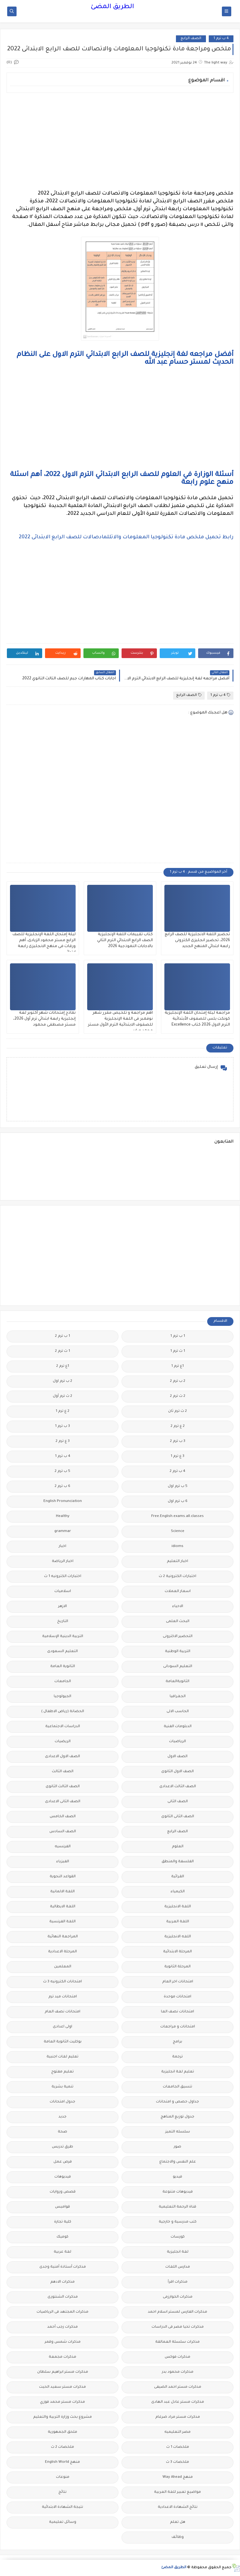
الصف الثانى (178, 1802)
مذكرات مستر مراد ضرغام (177, 2417)
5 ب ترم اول (178, 1486)
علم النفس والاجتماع (177, 2162)
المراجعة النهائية (63, 1937)
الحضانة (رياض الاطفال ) (62, 1712)
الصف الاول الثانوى (177, 1772)
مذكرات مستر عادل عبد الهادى (177, 2402)
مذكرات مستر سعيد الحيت (62, 2387)
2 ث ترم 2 (177, 1396)
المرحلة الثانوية (177, 1967)
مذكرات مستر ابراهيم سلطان (62, 2372)
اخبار (62, 1546)
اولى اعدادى (62, 2027)
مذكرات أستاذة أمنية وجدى (62, 2267)
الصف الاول (178, 1757)
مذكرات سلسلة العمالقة (177, 2342)
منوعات (62, 2477)
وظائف (178, 2537)
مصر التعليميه (177, 2432)
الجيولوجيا (62, 1697)
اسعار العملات (178, 1592)
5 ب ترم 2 (62, 1471)
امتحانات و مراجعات (177, 2027)
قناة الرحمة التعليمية (177, 2207)
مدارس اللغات (177, 2267)
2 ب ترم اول (62, 1381)
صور (177, 2147)
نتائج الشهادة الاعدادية (178, 2507)
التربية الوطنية (177, 1652)
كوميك (62, 2237)
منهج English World (62, 2462)
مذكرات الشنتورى (63, 2297)
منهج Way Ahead (177, 2477)
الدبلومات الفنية (178, 1727)
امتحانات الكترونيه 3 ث (62, 1982)
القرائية (177, 1877)
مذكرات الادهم (62, 2282)
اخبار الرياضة (62, 1561)
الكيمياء (178, 1892)
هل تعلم (177, 2522)
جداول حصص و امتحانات (177, 2102)
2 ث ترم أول (62, 1396)
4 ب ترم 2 (177, 1471)
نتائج (62, 2492)
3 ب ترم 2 (177, 1441)
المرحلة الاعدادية (62, 1952)
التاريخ (62, 1622)
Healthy (62, 1516)
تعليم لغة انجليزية (177, 2072)
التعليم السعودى (62, 1652)
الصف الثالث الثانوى (63, 1787)
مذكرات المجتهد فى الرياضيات (62, 2312)
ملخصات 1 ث (177, 2447)
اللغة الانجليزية (177, 1907)
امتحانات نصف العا (177, 2012)
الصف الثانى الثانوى (177, 1817)
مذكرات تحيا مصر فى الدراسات (178, 2327)
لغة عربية (62, 2252)
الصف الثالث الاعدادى (177, 1787)
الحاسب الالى (178, 1712)
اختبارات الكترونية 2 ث (177, 1577)
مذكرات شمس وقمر (63, 2342)
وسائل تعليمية (62, 2522)
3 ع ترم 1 (177, 1456)
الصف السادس (62, 1832)
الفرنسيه (63, 1847)
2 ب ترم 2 (177, 1381)
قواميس (62, 2207)
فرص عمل (62, 2162)
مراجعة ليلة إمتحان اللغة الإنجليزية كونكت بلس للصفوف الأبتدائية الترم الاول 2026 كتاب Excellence (197, 1019)
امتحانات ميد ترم (62, 1997)
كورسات (178, 2237)
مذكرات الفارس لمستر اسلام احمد (177, 2312)
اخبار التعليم (177, 1561)
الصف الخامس (63, 1817)
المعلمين (62, 1967)
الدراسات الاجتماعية (62, 1727)
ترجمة (177, 2057)
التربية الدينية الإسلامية (62, 1637)
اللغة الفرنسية (62, 1922)
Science (177, 1531)
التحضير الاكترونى (177, 1637)
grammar (62, 1531)
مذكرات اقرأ (178, 2282)
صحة (62, 2132)
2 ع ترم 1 (62, 1411)
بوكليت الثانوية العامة (63, 2042)
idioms (177, 1546)
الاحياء (177, 1607)
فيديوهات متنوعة (177, 2192)
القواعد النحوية (63, 1877)
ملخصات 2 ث (62, 2447)
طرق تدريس (62, 2147)
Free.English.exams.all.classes (177, 1516)
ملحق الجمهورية (62, 2432)
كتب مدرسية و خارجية (178, 2222)
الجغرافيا (178, 1697)
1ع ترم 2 (62, 1366)
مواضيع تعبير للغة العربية (177, 2492)
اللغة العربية (177, 1922)
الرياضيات (177, 1742)
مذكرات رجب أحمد (62, 2327)
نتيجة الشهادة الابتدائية (62, 2507)
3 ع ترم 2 (63, 1441)
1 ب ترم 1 (177, 1336)
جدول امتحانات (62, 2102)
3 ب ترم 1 (62, 1426)
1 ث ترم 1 (177, 1351)
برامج (177, 2042)
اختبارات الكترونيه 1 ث (62, 1577)
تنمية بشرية (62, 2087)
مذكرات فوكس (177, 2357)
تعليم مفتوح (62, 2072)
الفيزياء (62, 1862)
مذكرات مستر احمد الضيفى (177, 2387)
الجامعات (62, 1682)
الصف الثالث (62, 1772)
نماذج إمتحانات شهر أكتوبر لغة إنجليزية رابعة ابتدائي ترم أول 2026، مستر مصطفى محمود (44, 1019)
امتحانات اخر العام (177, 1982)
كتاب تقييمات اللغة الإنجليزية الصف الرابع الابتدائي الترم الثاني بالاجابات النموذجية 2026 (125, 940)
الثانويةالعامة (177, 1682)
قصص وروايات (63, 2192)
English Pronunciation (62, 1501)
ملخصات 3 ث (177, 2462)
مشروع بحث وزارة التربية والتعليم (62, 2417)
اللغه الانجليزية (177, 1937)
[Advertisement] (120, 141)
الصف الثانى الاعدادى (62, 1802)
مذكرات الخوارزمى (177, 2297)
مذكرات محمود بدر (177, 2372)
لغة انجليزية (177, 2252)
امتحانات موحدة (177, 1997)
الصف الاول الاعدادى (62, 1757)
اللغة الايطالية (62, 1907)
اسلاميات (62, 1592)
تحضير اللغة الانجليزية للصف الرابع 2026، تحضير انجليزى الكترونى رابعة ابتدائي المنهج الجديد (197, 940)
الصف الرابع (191, 39)
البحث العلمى (177, 1622)
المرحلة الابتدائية (177, 1952)
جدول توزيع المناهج (177, 2117)
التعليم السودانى (177, 1667)
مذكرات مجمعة (62, 2357)
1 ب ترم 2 (62, 1336)
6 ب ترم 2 (62, 1486)
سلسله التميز (177, 2132)
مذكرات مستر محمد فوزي (62, 2402)
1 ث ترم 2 (62, 1351)
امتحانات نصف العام (62, 2012)
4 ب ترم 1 (221, 39)
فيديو (177, 2177)
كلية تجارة (62, 2222)
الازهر (62, 1607)
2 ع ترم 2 (178, 1426)
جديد (62, 2117)
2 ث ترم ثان (177, 1411)
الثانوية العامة (62, 1667)
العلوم (177, 1847)
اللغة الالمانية (62, 1892)
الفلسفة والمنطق (178, 1862)
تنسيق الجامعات (177, 2087)
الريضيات (63, 1742)
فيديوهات (62, 2177)
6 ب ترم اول (178, 1501)
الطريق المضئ (112, 7)
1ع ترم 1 (177, 1366)
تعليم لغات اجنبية (62, 2057)
